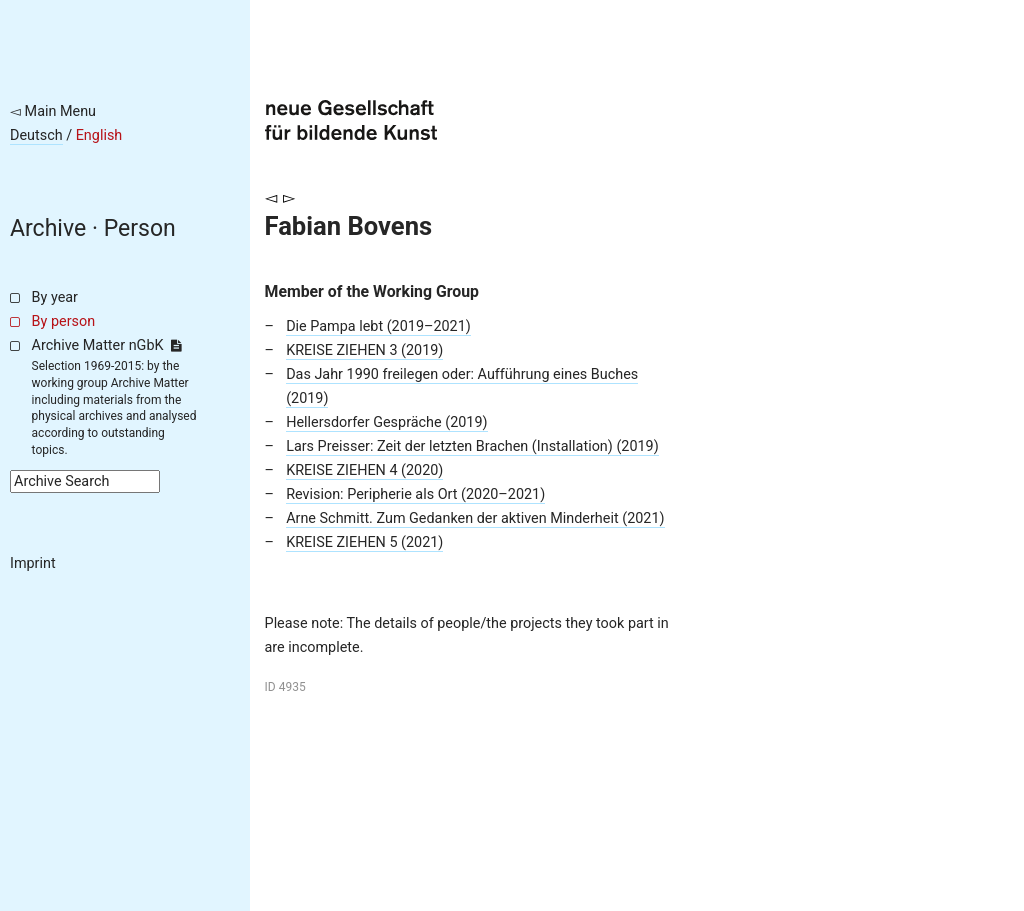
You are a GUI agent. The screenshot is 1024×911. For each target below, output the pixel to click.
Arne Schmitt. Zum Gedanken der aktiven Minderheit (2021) (475, 518)
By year (55, 297)
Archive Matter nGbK (107, 345)
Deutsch (36, 135)
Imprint (33, 563)
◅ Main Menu (53, 111)
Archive (48, 228)
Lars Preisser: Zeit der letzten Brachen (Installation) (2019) (472, 446)
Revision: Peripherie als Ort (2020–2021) (415, 494)
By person (64, 321)
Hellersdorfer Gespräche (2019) (386, 422)
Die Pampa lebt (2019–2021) (378, 326)
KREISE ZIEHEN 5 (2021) (364, 542)
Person (140, 228)
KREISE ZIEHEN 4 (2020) (364, 470)
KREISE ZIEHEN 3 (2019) (364, 350)
